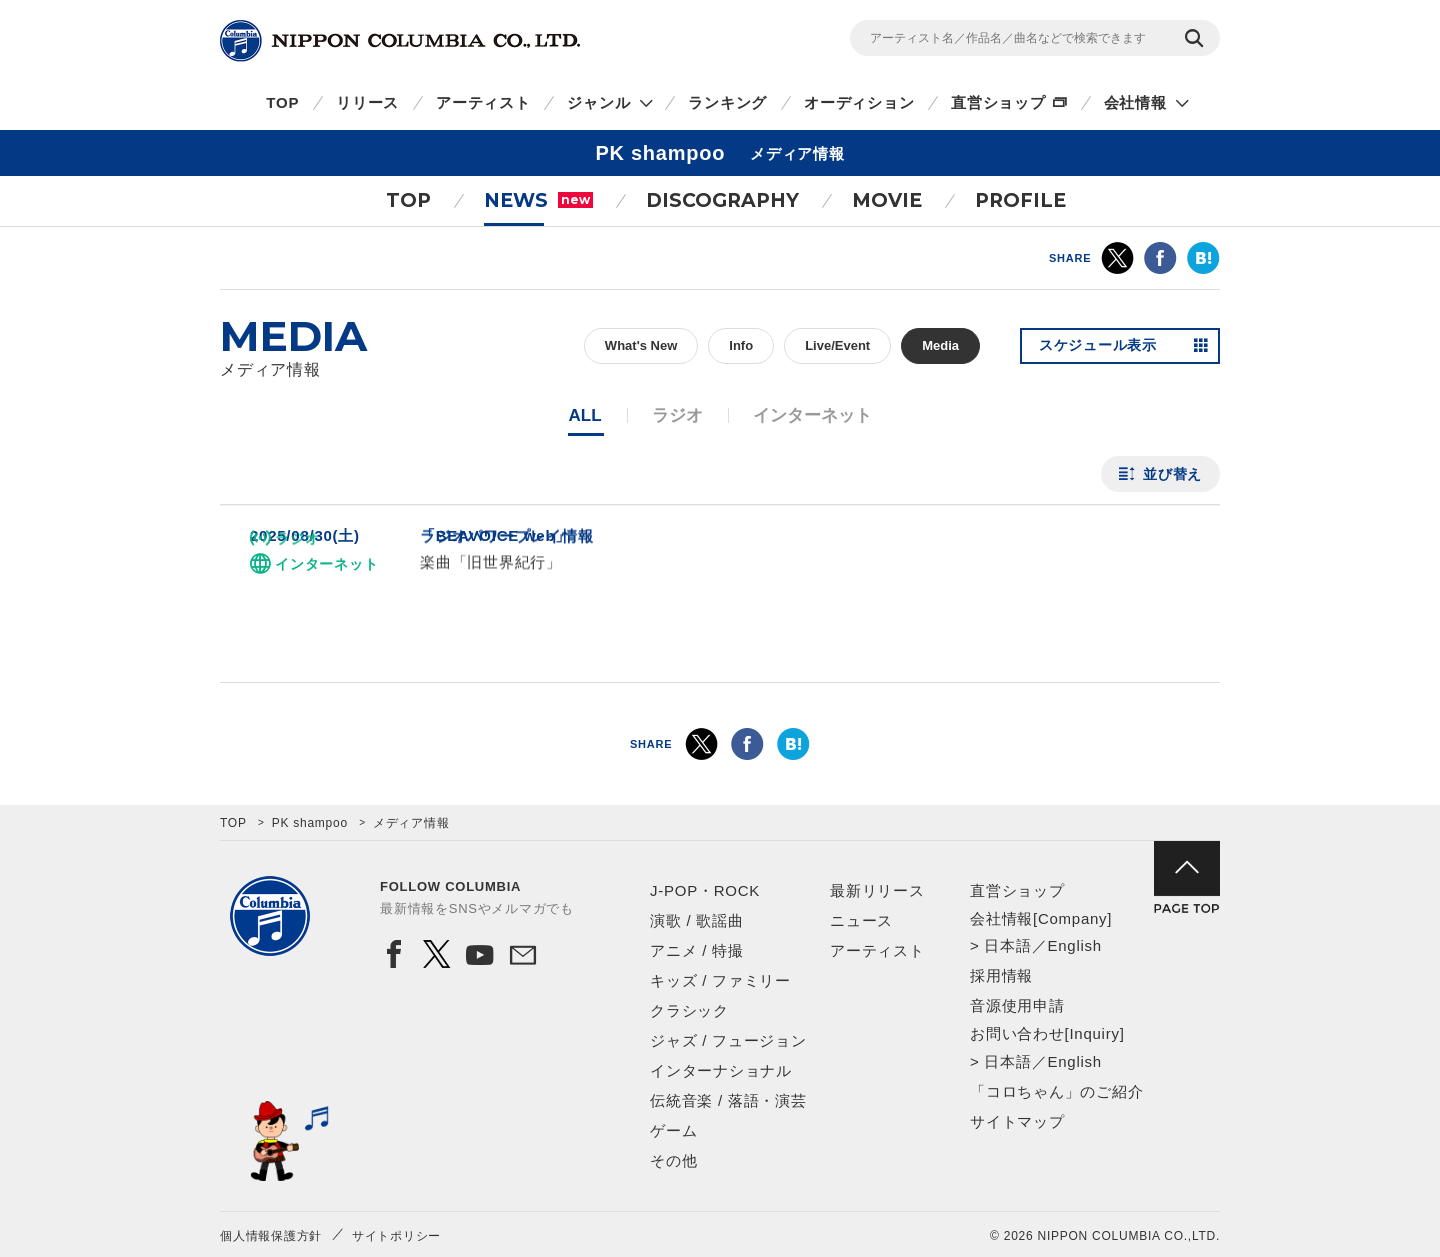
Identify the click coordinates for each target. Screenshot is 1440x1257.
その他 (673, 1160)
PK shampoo (310, 823)
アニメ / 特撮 (697, 950)
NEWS (538, 200)
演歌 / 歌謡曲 (697, 920)
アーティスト (483, 102)
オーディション (859, 102)
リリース (367, 102)
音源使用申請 (1017, 1005)
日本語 (1007, 945)
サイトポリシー (396, 1236)
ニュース (861, 920)
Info (741, 345)
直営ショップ (998, 102)
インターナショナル (721, 1070)
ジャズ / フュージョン (728, 1040)
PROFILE (1020, 200)
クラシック (689, 1010)
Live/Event (837, 345)
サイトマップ (1017, 1121)
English (1074, 945)
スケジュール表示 (1098, 346)
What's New (641, 345)
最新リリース (877, 890)
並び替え (1172, 474)
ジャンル (598, 102)
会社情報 (1135, 102)
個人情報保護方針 (271, 1236)
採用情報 (1001, 975)
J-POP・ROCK (705, 890)
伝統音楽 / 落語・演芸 (728, 1100)
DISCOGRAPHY (722, 200)
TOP (282, 102)
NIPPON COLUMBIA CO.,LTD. (400, 41)
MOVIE (887, 200)
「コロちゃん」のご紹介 (1056, 1091)
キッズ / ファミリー (720, 980)
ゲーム (673, 1130)
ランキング (727, 102)
